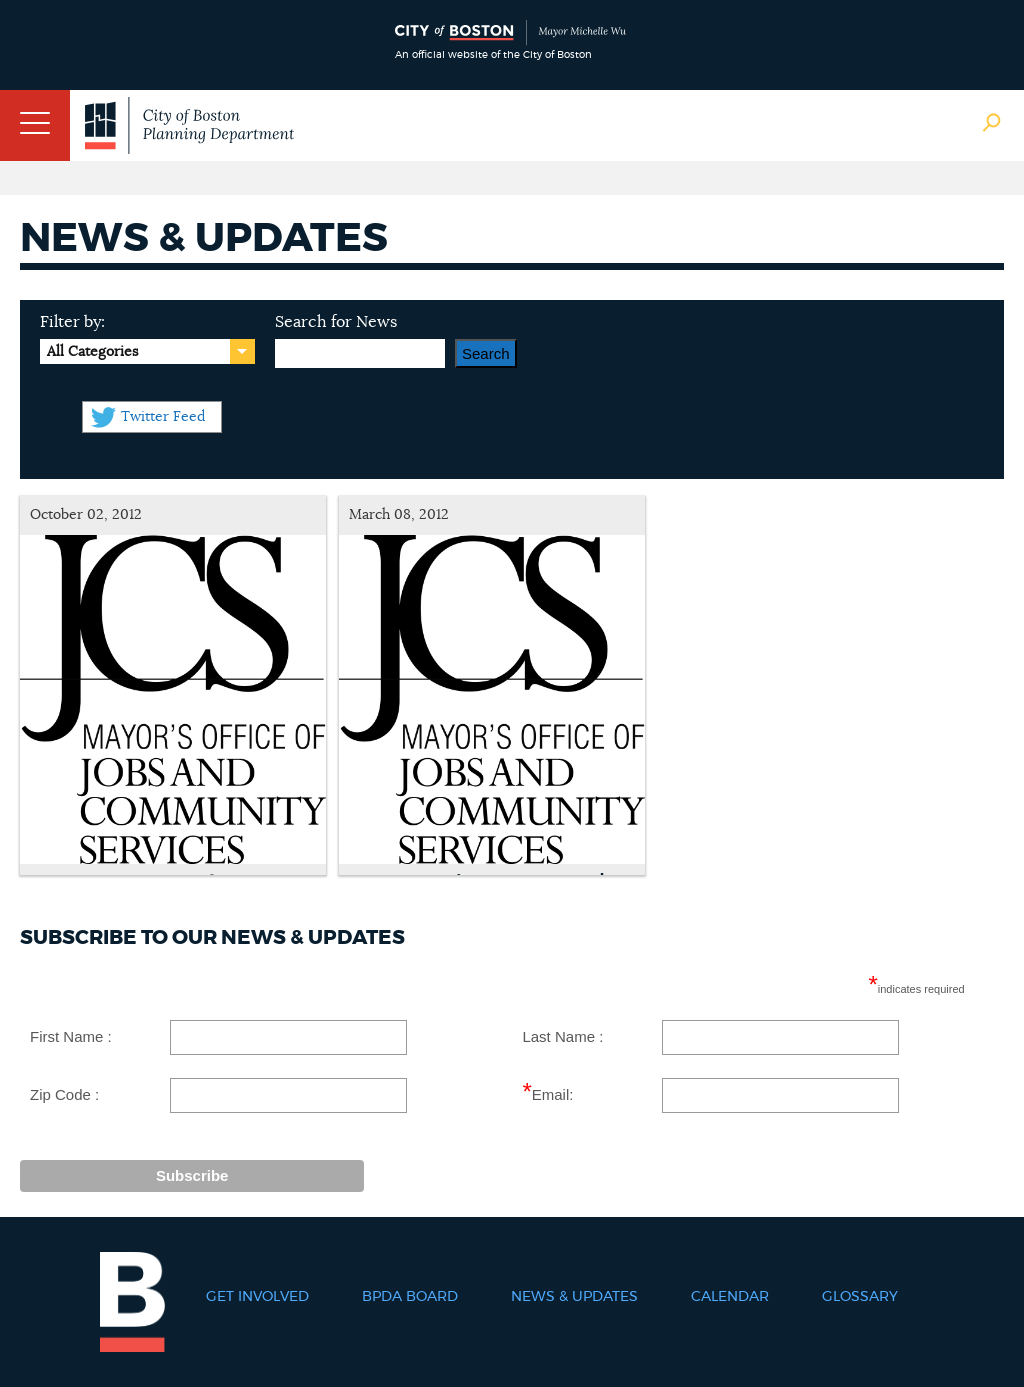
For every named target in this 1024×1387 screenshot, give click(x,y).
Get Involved (257, 1297)
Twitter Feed (163, 417)
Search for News (336, 322)
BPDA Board (410, 1297)
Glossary (860, 1297)
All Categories (92, 352)
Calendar (730, 1297)
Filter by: (72, 322)
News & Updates (574, 1297)
